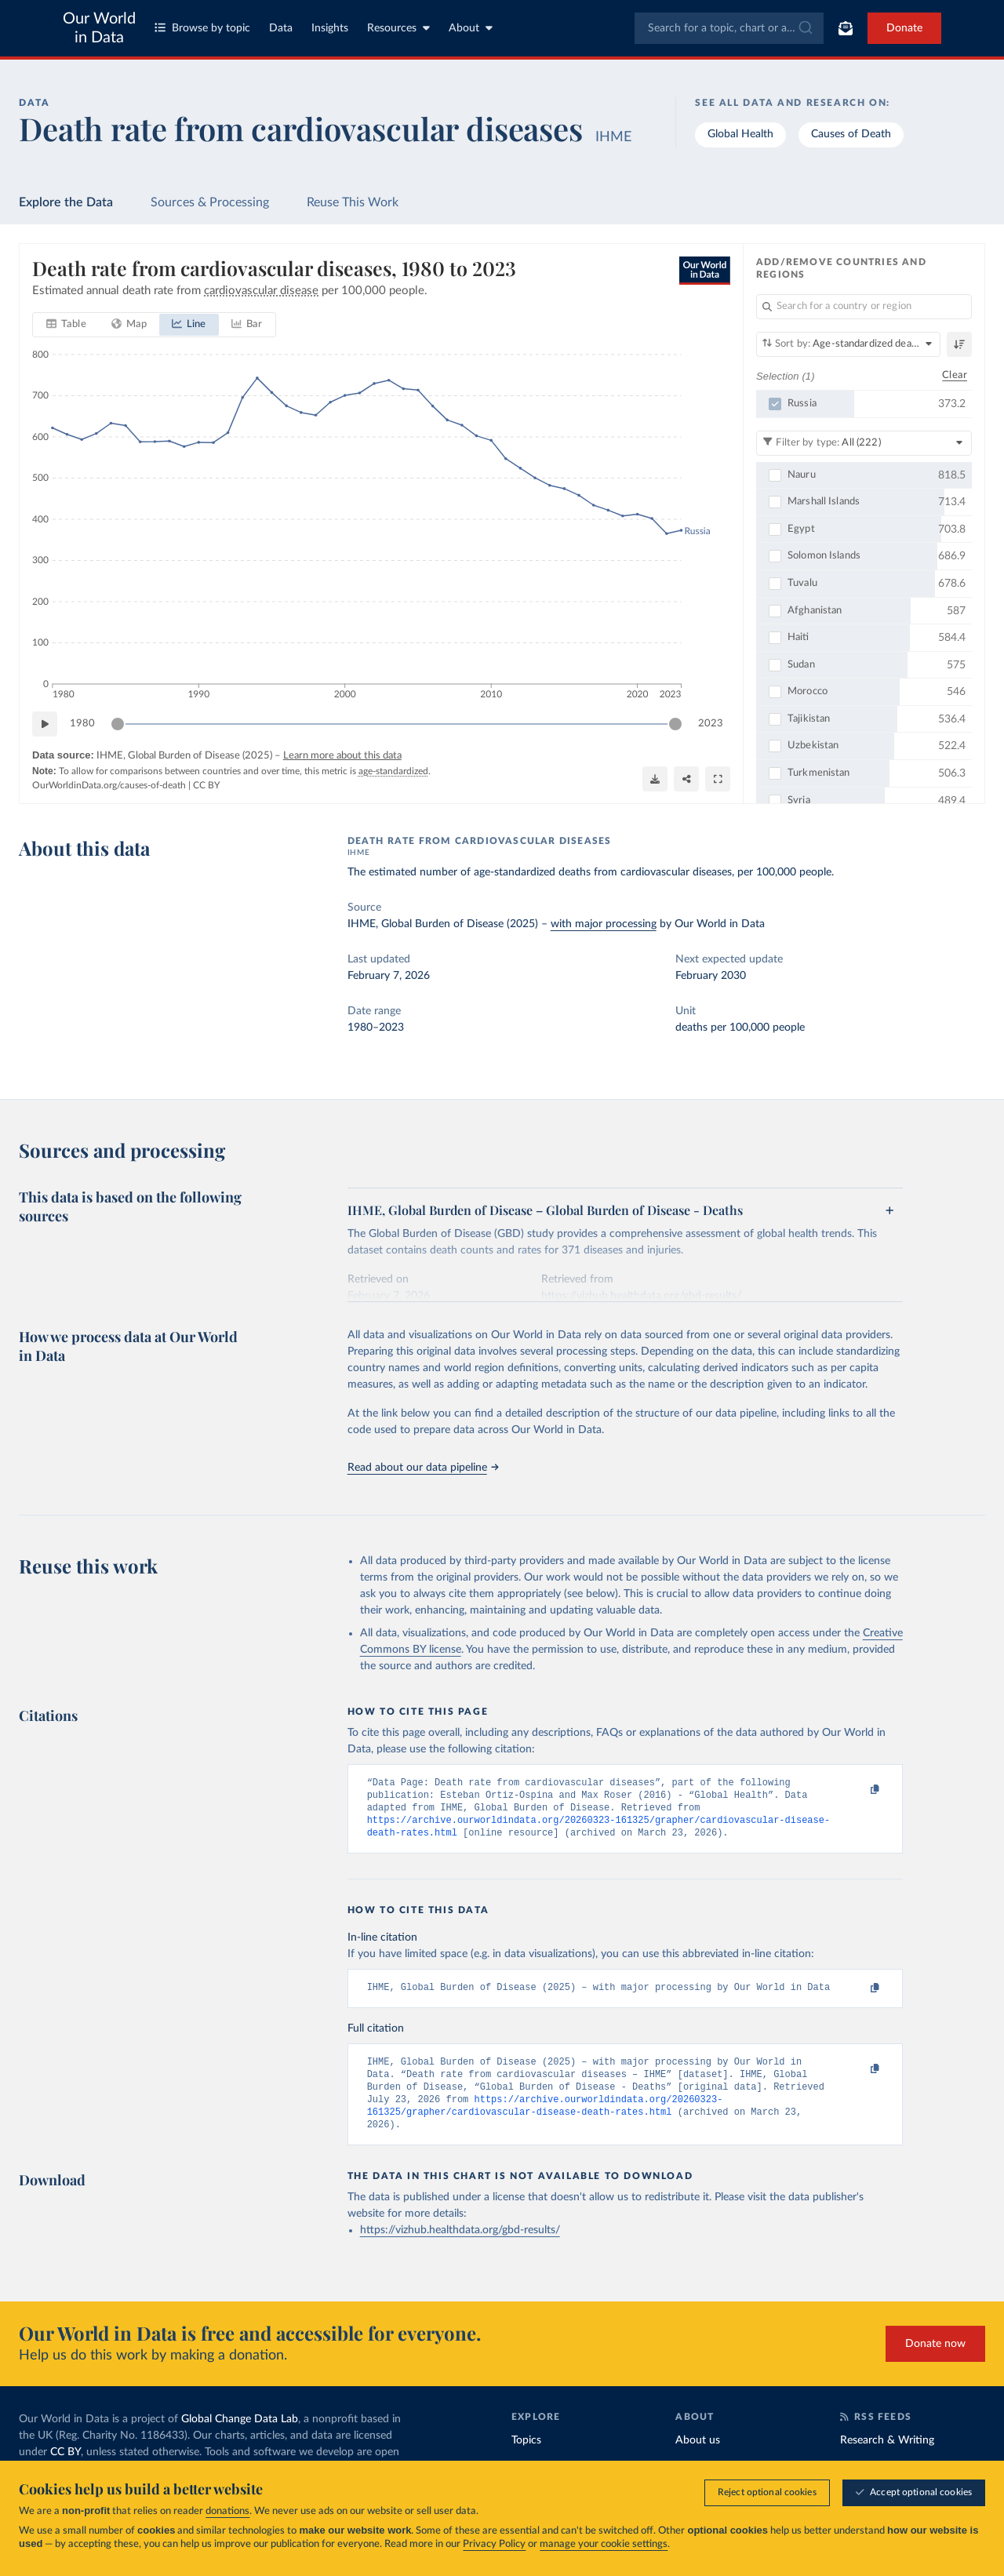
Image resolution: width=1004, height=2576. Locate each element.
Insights (329, 28)
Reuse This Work (352, 202)
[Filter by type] (864, 442)
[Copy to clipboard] (858, 1790)
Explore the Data (66, 202)
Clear (954, 375)
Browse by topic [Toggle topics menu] (202, 28)
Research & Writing (887, 2459)
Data (281, 28)
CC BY (206, 785)
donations (227, 2512)
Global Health (740, 134)
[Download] (655, 778)
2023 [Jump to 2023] (710, 724)
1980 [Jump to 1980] (82, 724)
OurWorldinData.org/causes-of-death (109, 785)
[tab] (66, 325)
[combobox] (729, 28)
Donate (904, 28)
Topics (526, 2459)
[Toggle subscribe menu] (845, 28)
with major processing (604, 924)
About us (697, 2459)
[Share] (686, 778)
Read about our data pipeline (422, 1467)
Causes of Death (851, 134)
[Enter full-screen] (717, 778)
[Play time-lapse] (44, 724)
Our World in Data (99, 28)
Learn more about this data (342, 756)
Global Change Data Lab (239, 2437)
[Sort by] (848, 344)
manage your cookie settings (604, 2545)
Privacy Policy (494, 2545)
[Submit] (804, 28)
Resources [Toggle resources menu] (398, 28)
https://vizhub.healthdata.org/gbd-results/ (460, 2248)
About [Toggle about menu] (471, 28)
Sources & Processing (210, 202)
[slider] (117, 724)
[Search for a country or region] (864, 306)
